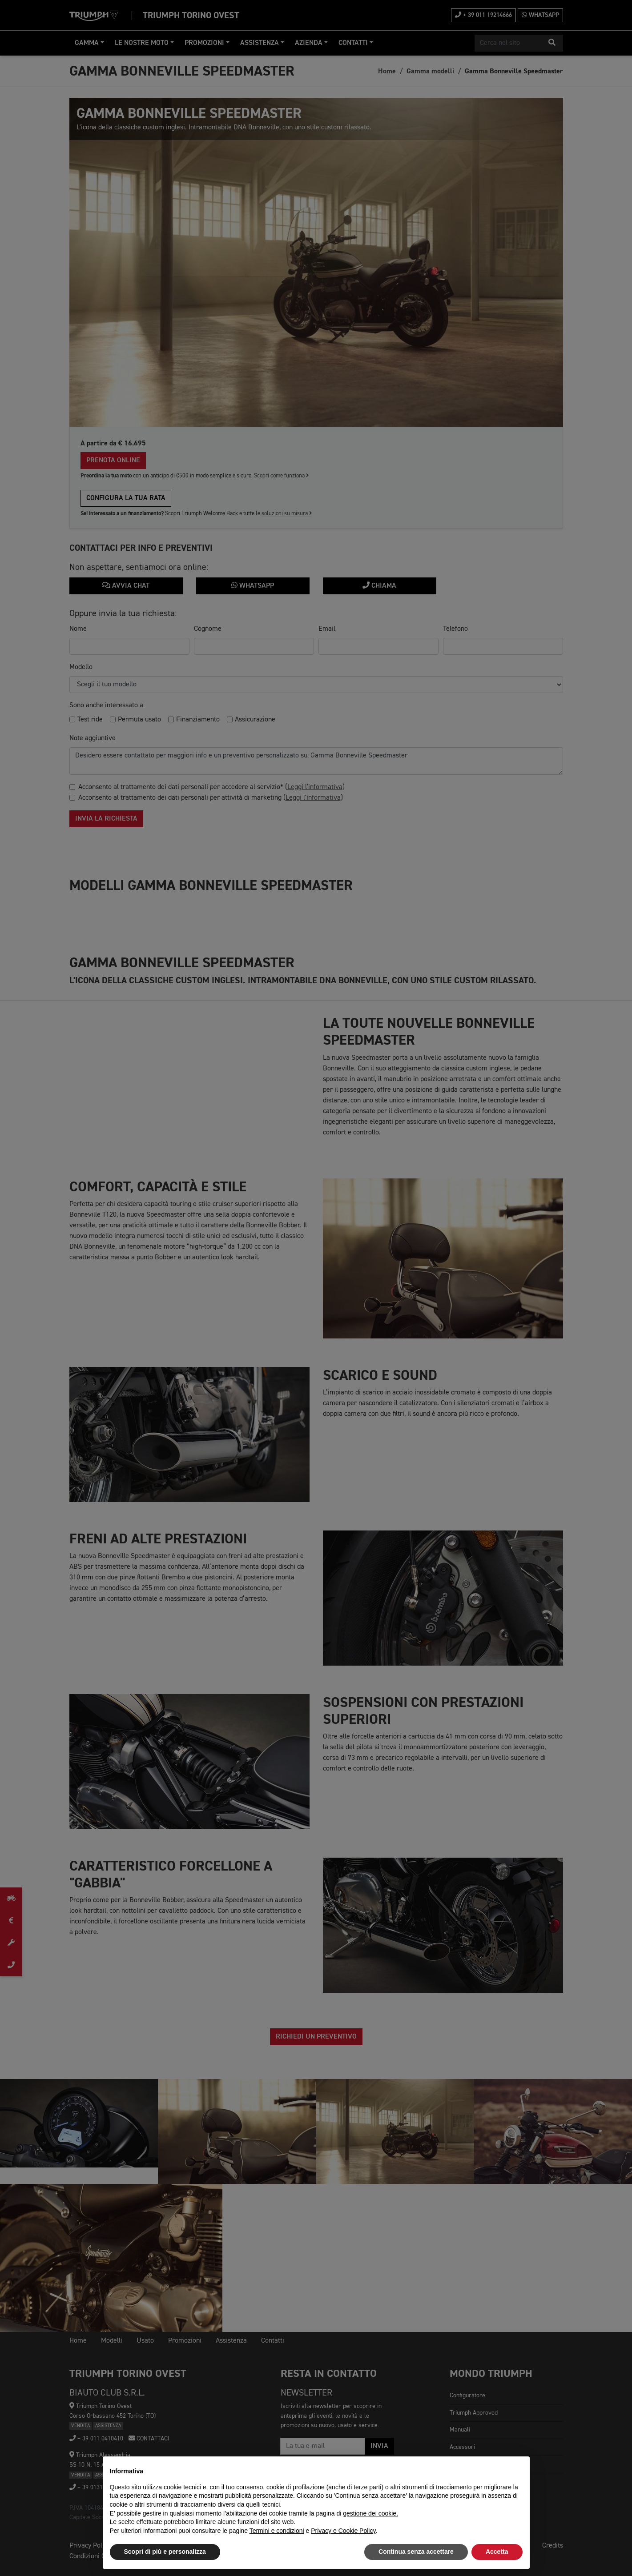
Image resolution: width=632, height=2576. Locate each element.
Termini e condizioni (277, 2530)
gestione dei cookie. (370, 2513)
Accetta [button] (497, 2551)
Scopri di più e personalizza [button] (165, 2551)
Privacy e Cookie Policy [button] (343, 2530)
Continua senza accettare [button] (416, 2551)
